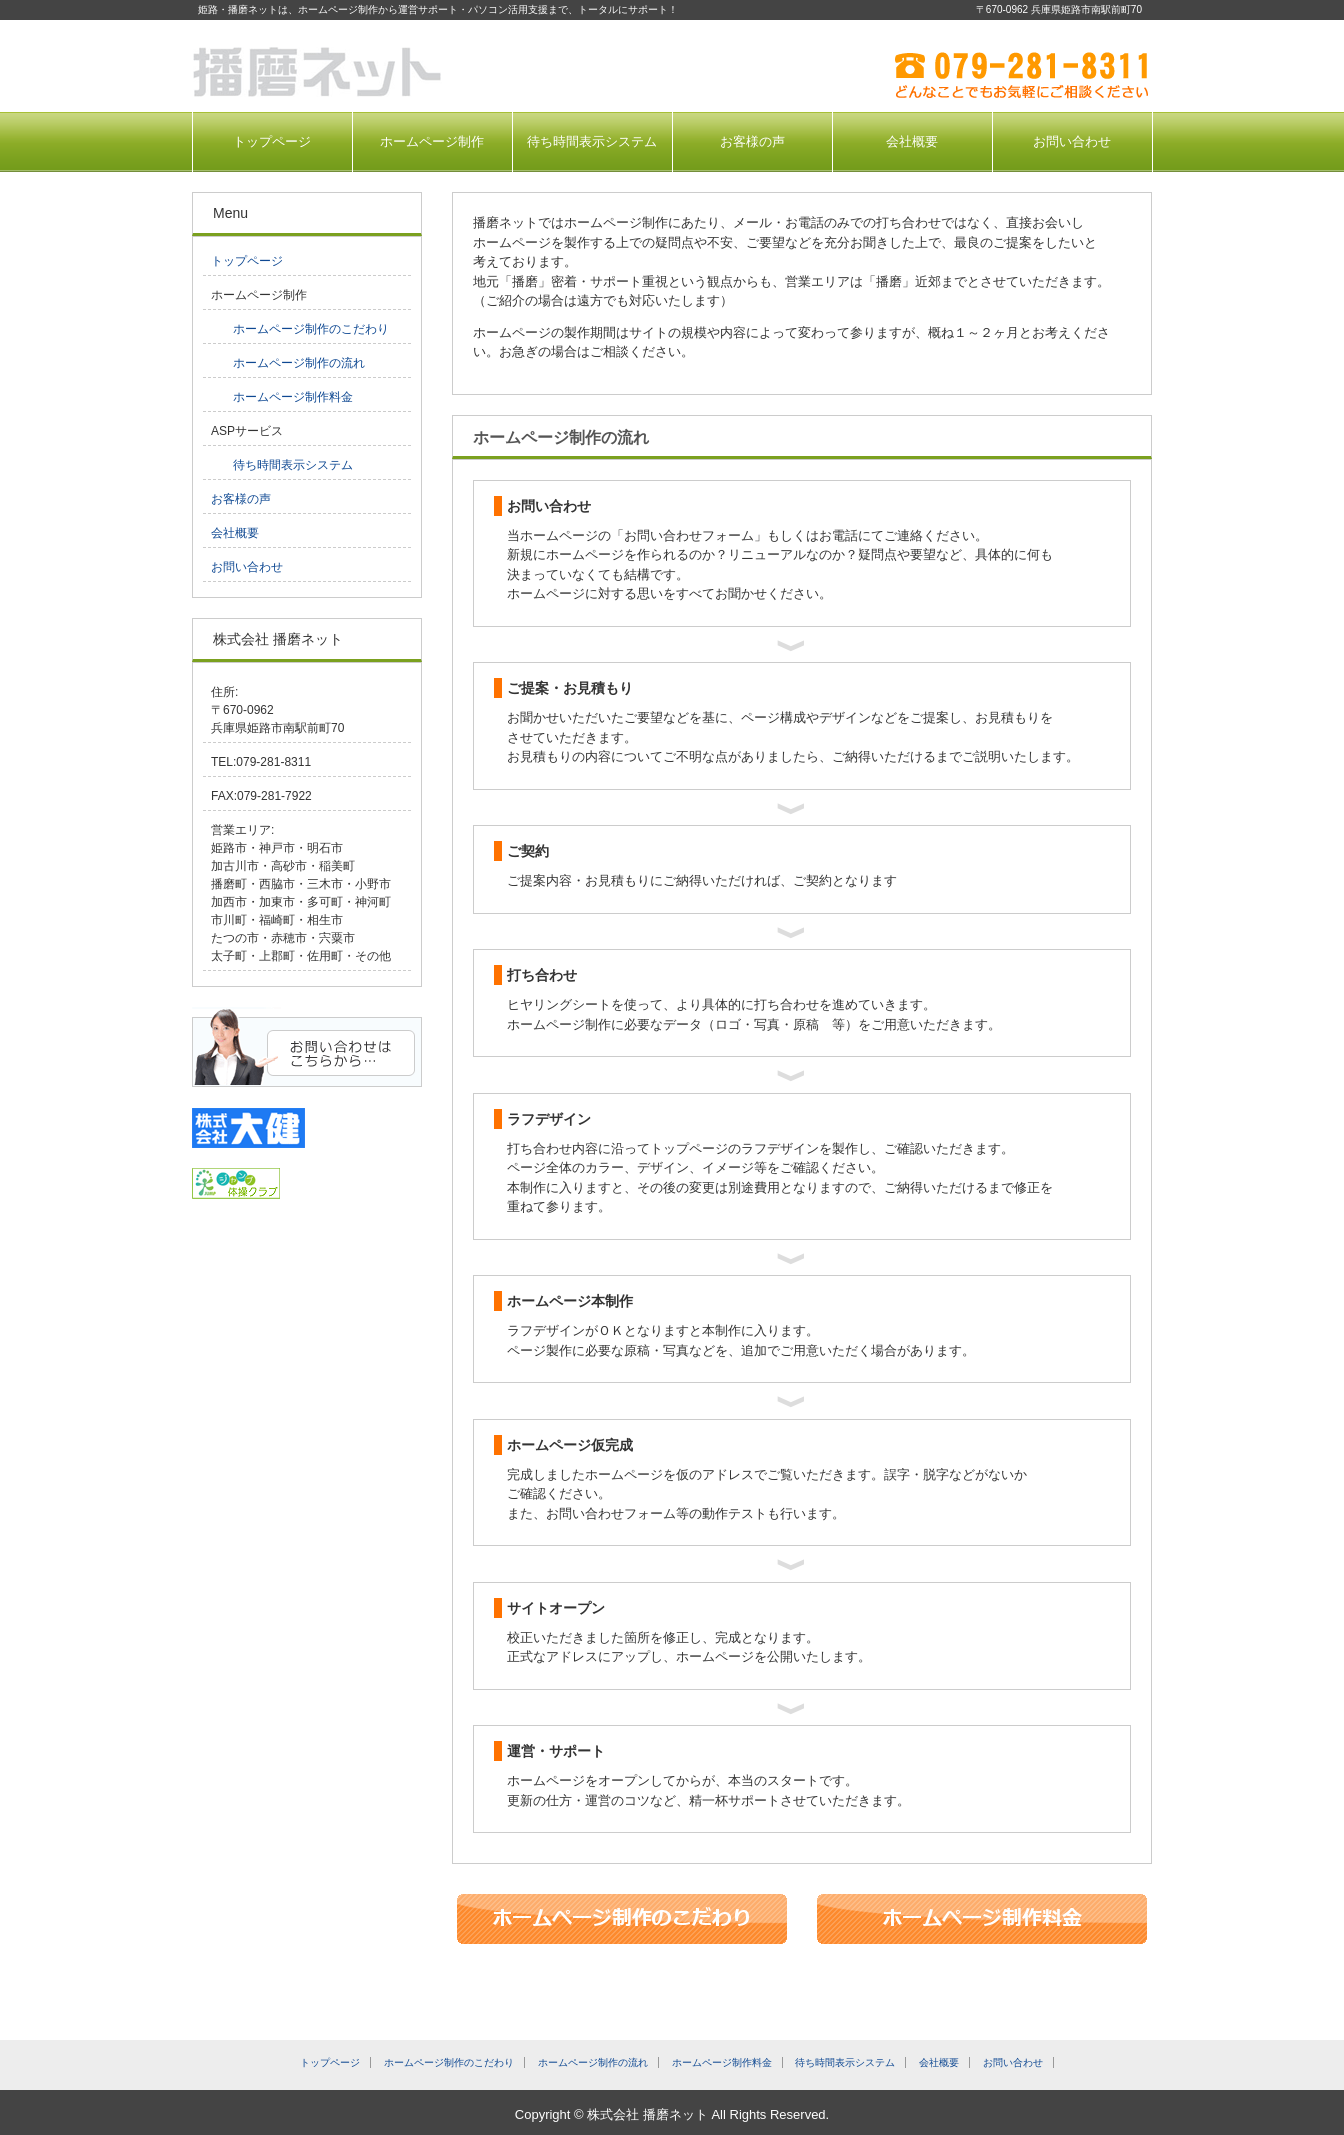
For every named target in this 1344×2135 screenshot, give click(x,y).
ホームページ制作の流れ (299, 363)
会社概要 (912, 141)
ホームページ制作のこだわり (311, 329)
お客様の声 (752, 141)
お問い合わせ (1072, 141)
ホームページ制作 (432, 141)
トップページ (272, 141)
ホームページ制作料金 (293, 397)
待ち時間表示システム (592, 141)
